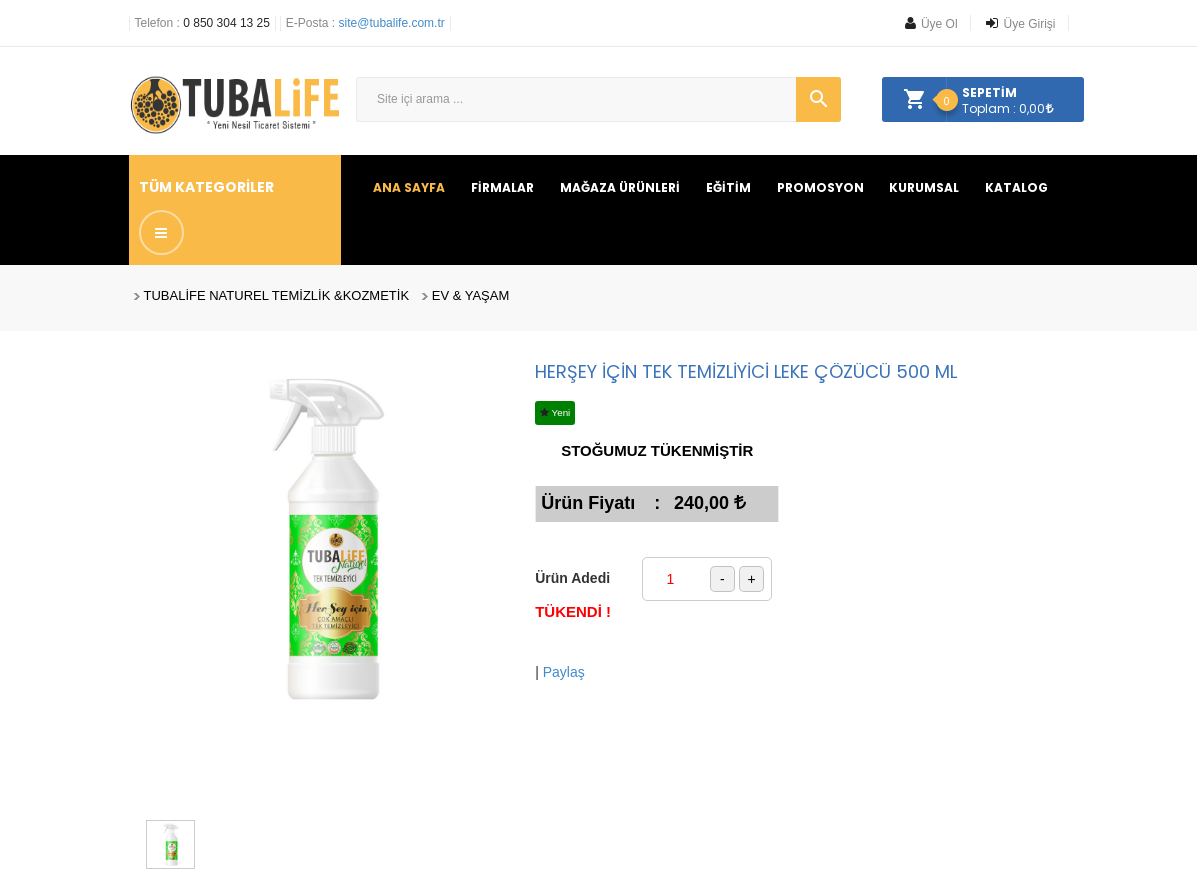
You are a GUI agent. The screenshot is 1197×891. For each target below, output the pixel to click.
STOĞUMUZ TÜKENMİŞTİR (657, 450)
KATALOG (1016, 187)
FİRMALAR (502, 187)
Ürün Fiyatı (588, 503)
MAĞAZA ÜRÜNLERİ (620, 187)
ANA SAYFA (409, 187)
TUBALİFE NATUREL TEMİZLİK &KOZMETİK (277, 295)
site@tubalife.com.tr (392, 23)
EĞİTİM (728, 187)
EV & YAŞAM (471, 295)
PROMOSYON (820, 187)
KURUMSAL (924, 187)
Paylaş (564, 672)
